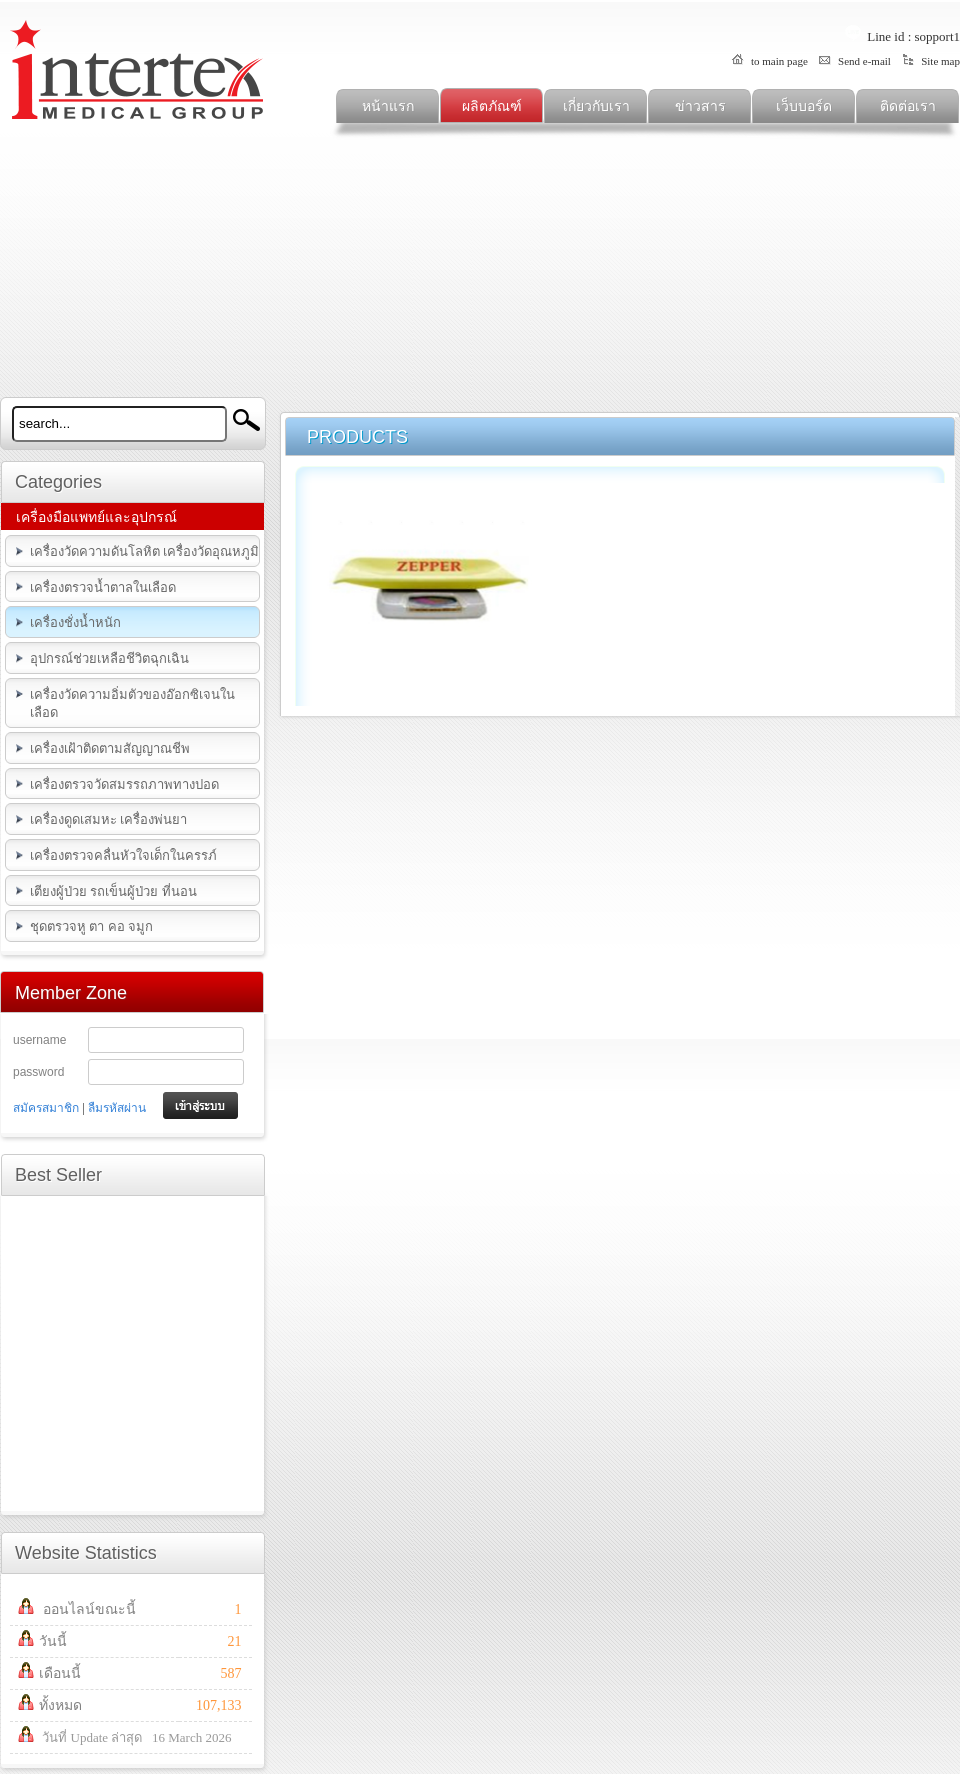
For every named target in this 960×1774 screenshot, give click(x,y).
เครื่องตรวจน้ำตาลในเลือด (103, 587)
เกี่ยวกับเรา (596, 106)
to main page (769, 61)
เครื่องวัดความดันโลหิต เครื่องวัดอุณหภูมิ (144, 551)
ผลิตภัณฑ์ (492, 106)
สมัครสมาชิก (46, 1108)
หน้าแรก (388, 106)
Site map (930, 61)
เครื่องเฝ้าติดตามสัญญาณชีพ (110, 748)
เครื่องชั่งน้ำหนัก (75, 622)
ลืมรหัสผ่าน (117, 1108)
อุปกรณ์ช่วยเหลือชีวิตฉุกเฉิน (109, 658)
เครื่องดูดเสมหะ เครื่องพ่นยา (108, 819)
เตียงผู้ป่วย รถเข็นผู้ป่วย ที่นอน (113, 891)
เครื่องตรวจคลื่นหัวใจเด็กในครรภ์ (123, 855)
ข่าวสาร (700, 106)
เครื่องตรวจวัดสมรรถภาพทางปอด (124, 784)
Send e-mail (854, 61)
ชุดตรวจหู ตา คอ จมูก (91, 926)
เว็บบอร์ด (804, 106)
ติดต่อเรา (908, 106)
